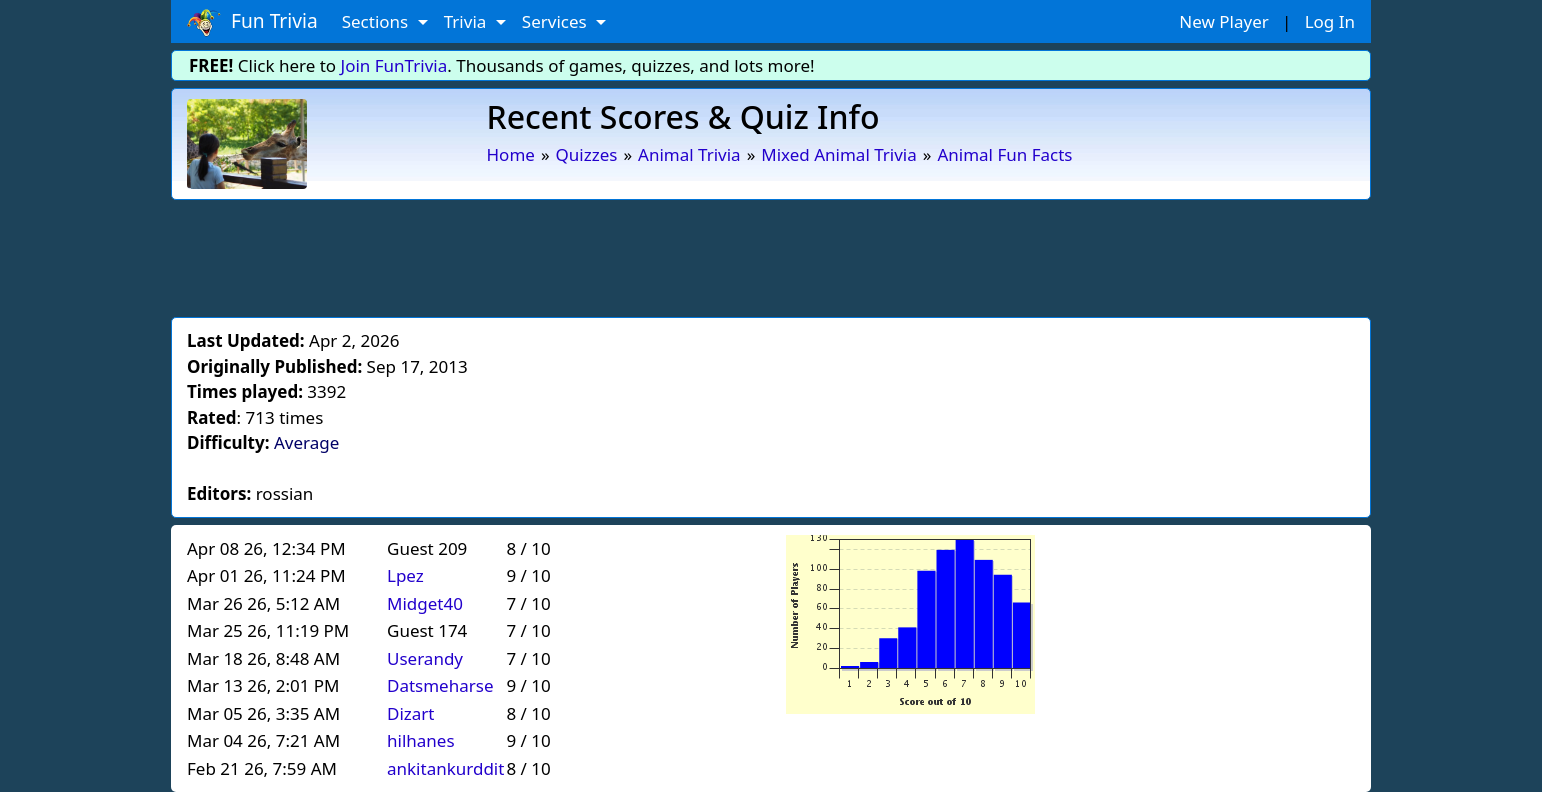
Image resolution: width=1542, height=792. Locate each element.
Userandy (425, 658)
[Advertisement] (771, 255)
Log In (1330, 21)
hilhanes (421, 740)
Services (556, 21)
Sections (377, 21)
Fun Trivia (252, 22)
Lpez (405, 575)
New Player (1223, 21)
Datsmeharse (440, 685)
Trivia (467, 21)
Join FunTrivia (394, 65)
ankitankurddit (445, 768)
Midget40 (425, 603)
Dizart (410, 713)
